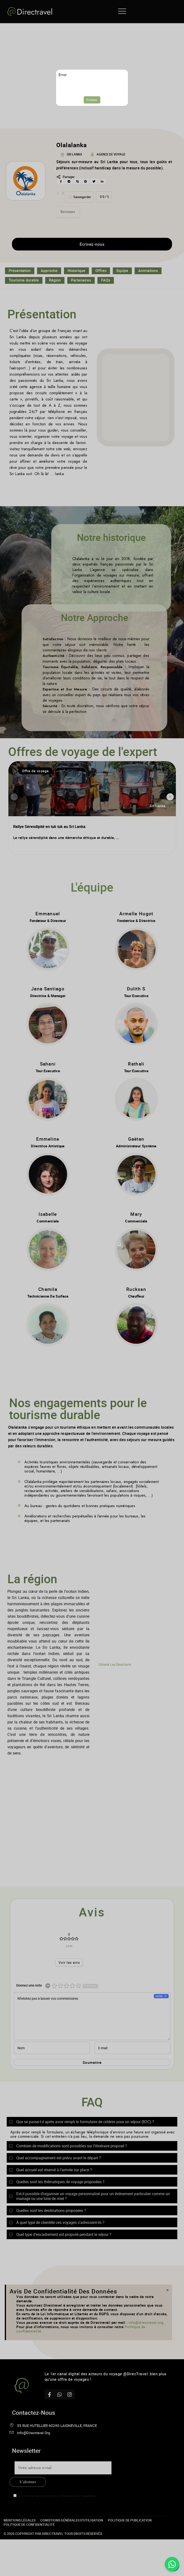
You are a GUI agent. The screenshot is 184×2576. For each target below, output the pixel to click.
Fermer (92, 100)
